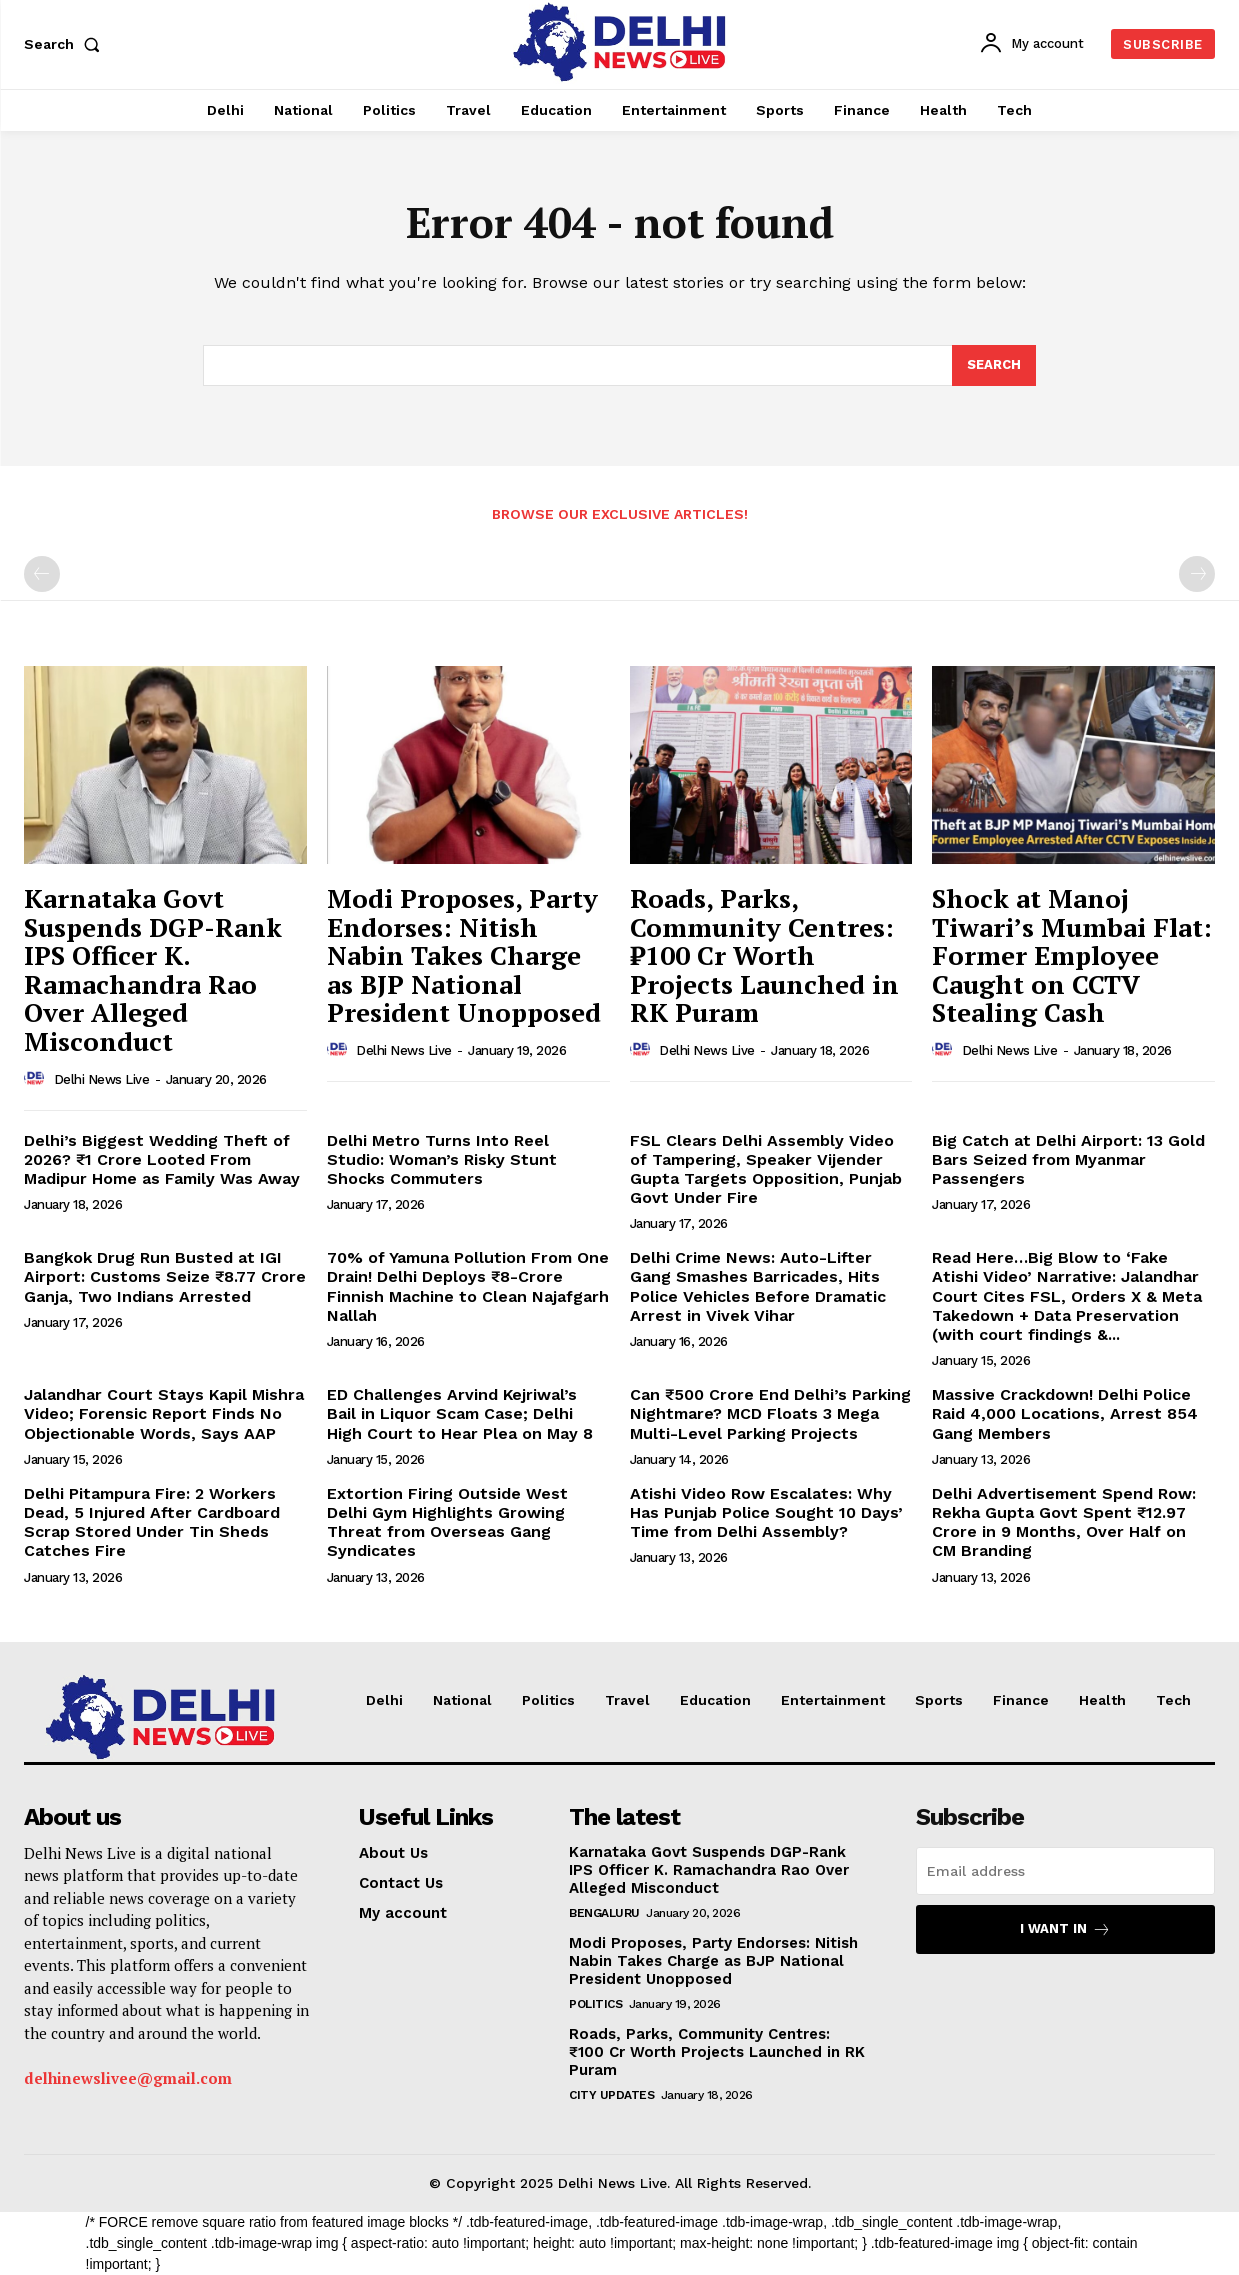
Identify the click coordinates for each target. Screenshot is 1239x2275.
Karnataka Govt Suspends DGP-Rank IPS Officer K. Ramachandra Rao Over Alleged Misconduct (153, 969)
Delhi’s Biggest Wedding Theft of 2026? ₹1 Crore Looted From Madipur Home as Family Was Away (162, 1159)
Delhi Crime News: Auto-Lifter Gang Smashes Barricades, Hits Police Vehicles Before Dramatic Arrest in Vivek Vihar (758, 1286)
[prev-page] (42, 574)
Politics (595, 2004)
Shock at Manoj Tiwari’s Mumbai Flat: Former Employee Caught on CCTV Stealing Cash (1072, 955)
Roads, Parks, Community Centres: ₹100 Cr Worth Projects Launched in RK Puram (764, 955)
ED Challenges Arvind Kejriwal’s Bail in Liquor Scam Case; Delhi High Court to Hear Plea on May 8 (460, 1413)
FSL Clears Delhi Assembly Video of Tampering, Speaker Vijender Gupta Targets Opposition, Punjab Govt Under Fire (766, 1169)
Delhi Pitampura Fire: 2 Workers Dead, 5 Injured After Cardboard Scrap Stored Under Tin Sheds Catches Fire (152, 1522)
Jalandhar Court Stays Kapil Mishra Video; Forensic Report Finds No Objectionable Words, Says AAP (164, 1413)
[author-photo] (37, 1079)
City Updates (611, 2095)
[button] (66, 44)
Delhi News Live (102, 1079)
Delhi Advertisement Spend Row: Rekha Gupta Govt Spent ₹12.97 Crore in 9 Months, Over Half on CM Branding (1064, 1522)
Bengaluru (604, 1913)
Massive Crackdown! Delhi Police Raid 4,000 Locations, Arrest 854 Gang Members (1065, 1413)
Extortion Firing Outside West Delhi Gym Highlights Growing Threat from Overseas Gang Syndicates (447, 1522)
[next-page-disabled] (1197, 574)
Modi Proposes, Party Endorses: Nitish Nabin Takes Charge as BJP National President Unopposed (464, 955)
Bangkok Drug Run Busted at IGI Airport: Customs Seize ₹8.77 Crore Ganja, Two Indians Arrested (165, 1276)
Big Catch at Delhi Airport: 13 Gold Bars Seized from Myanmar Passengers (1068, 1159)
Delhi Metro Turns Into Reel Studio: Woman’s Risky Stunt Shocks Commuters (442, 1159)
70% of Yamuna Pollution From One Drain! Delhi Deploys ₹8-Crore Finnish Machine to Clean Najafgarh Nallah (468, 1286)
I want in (1065, 1929)
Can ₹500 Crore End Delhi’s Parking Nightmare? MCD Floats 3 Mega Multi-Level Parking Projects (770, 1413)
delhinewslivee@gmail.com (128, 2078)
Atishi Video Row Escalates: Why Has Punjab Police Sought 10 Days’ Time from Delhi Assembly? (766, 1512)
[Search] (994, 366)
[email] (1065, 1871)
